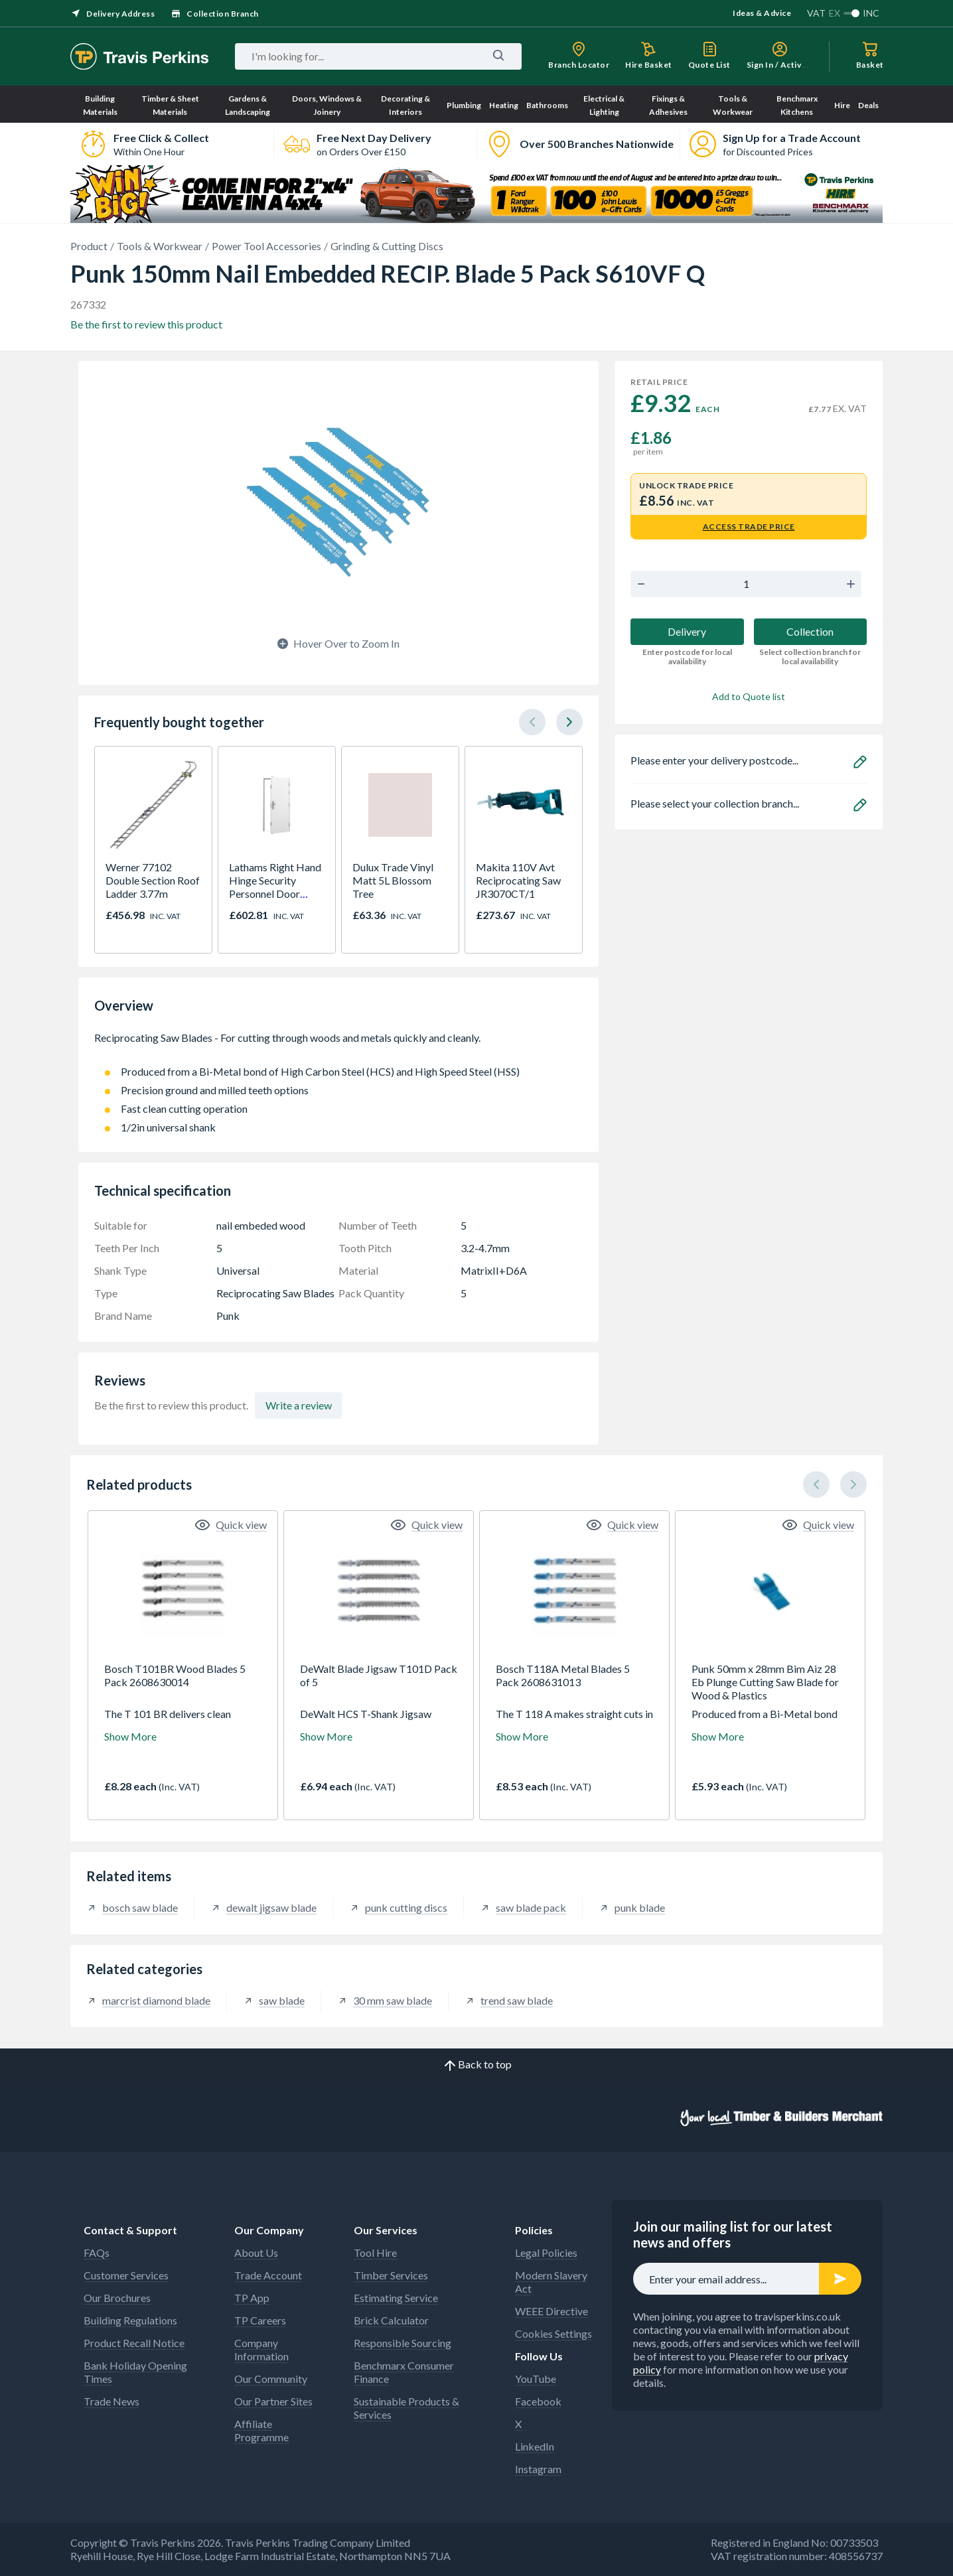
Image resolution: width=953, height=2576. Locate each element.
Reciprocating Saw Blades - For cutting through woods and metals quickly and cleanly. (338, 1044)
